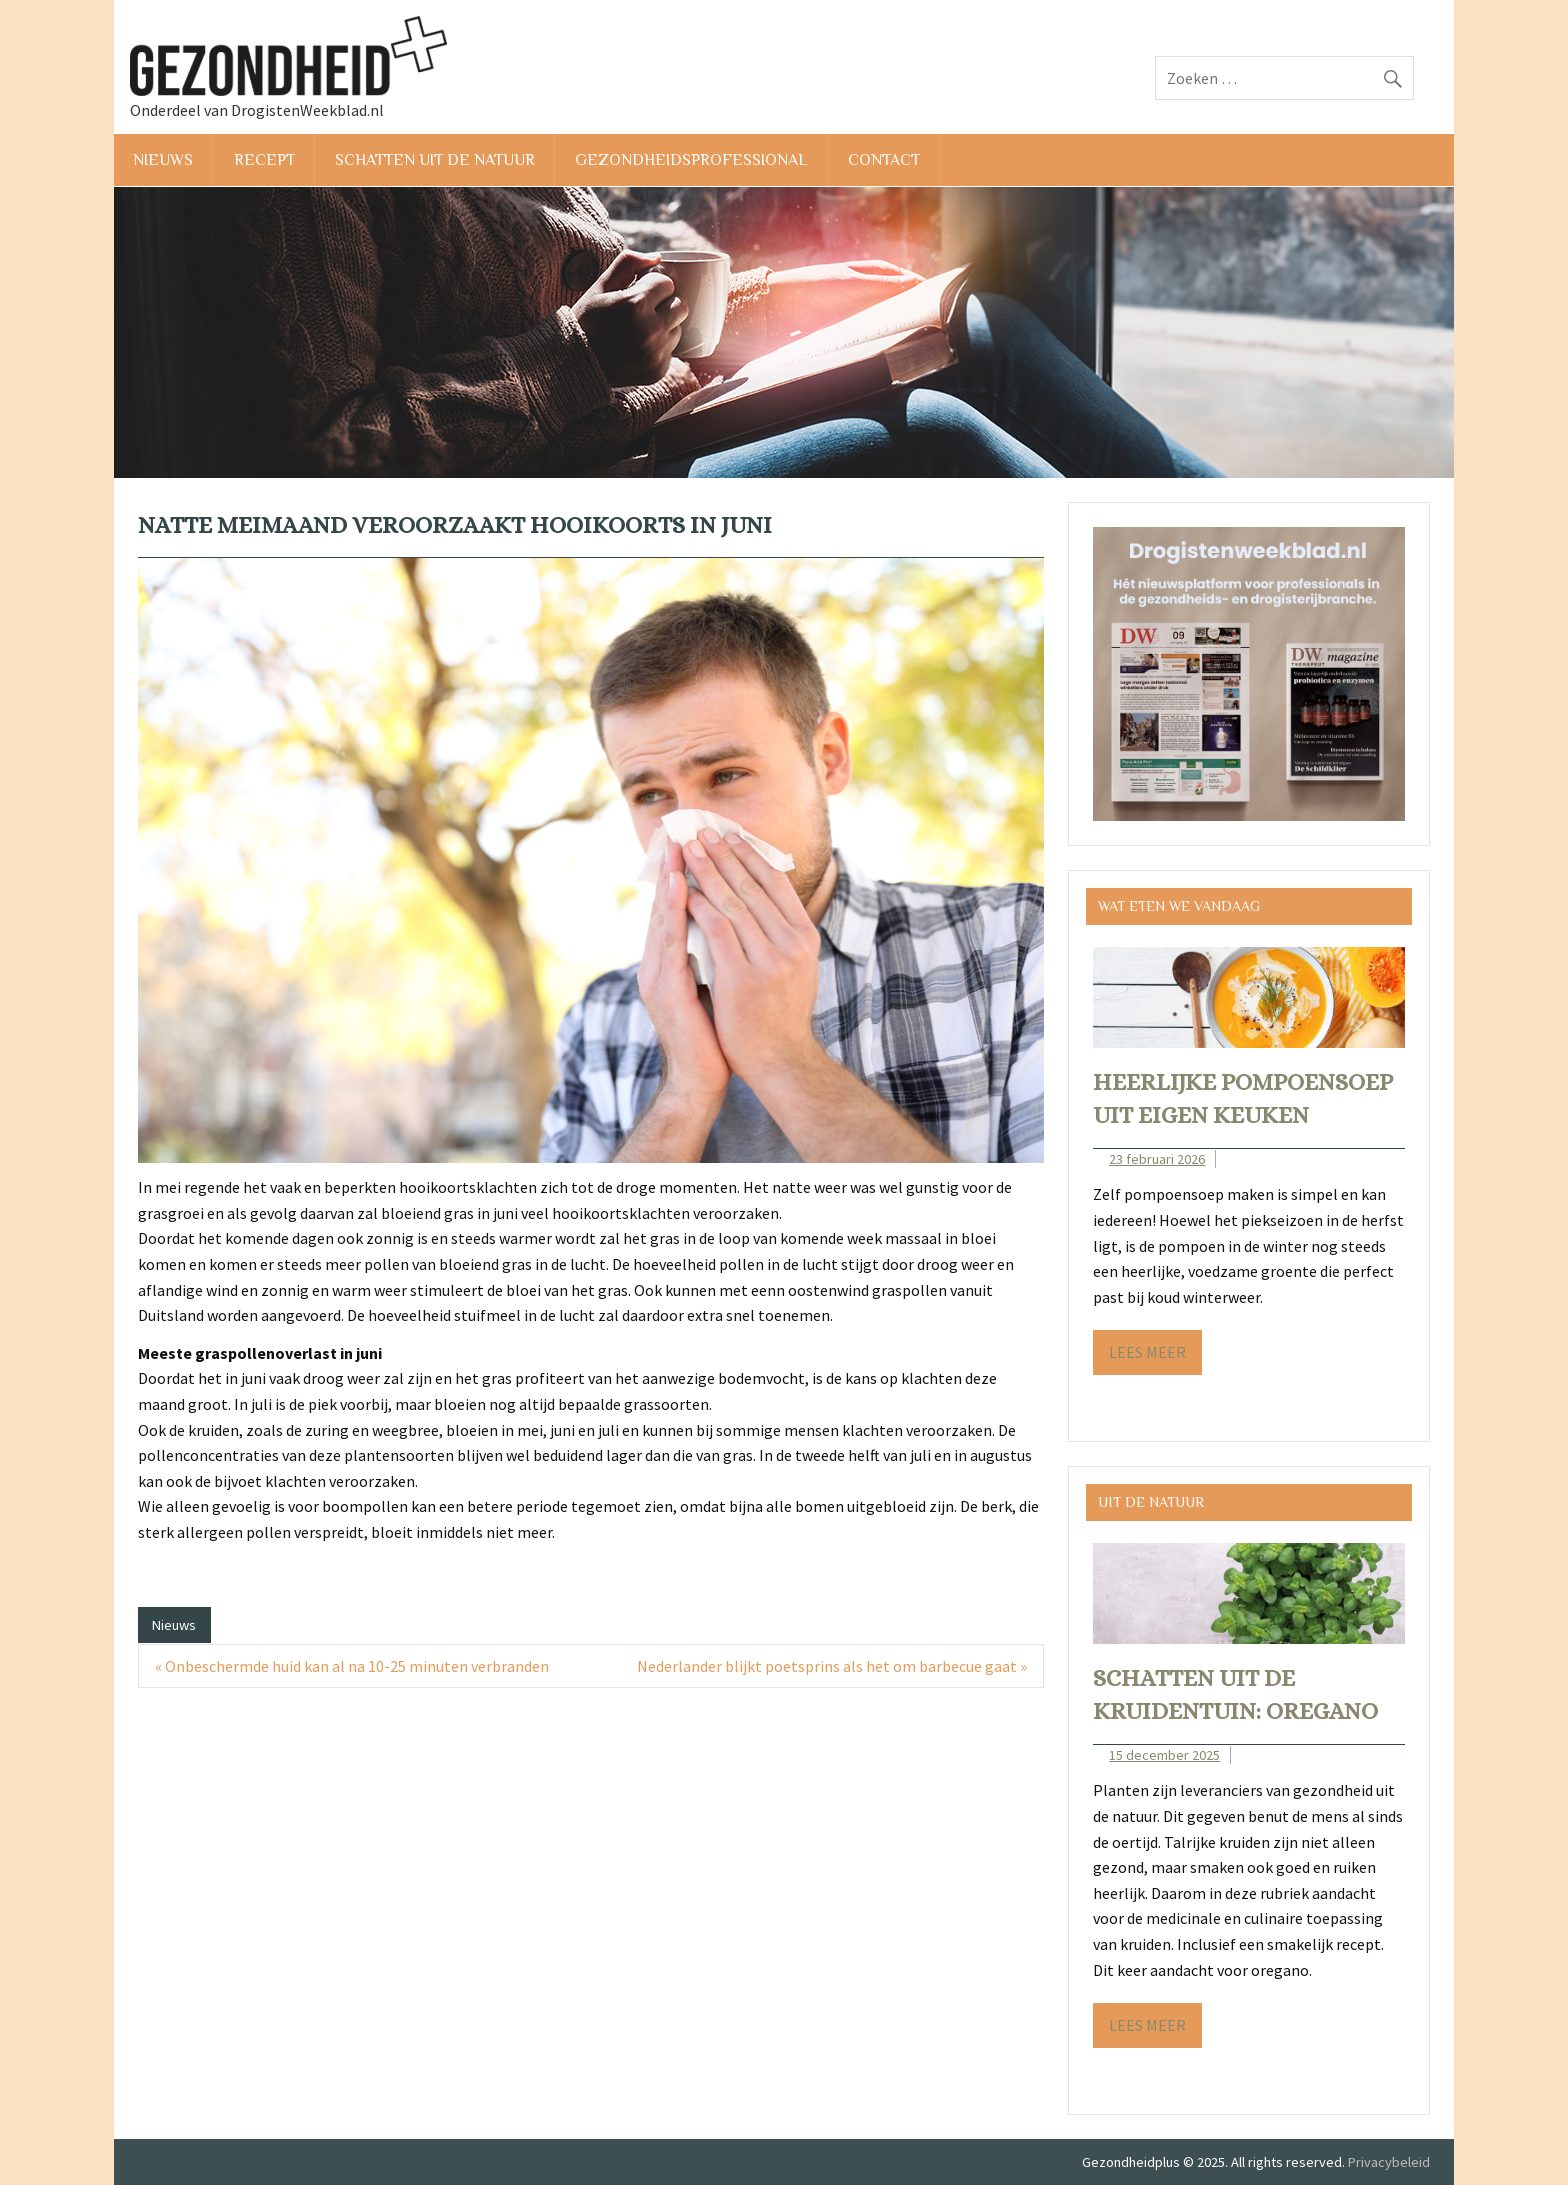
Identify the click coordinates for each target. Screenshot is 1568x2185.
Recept (264, 160)
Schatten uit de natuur (435, 160)
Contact (884, 160)
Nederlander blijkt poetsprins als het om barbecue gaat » (832, 1666)
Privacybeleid (1389, 2162)
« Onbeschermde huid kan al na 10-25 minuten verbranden (352, 1666)
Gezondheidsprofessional (691, 160)
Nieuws (163, 160)
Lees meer (1147, 1352)
